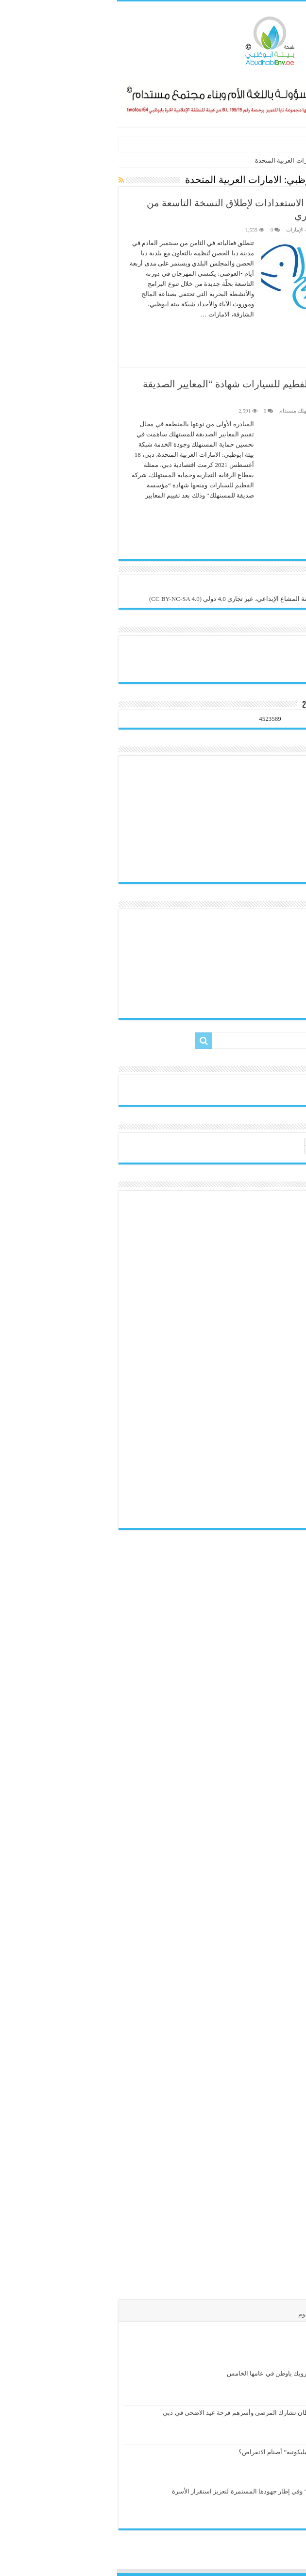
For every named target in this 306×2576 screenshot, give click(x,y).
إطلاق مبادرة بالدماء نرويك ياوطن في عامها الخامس (178, 2373)
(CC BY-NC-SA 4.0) (58, 598)
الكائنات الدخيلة (266, 144)
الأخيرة (288, 2314)
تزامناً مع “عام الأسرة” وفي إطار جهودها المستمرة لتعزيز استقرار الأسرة (150, 2491)
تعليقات (225, 2314)
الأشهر (256, 2314)
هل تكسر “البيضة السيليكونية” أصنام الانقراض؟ (183, 2452)
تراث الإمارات (184, 230)
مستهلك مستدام (180, 411)
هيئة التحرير (276, 230)
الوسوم (191, 2314)
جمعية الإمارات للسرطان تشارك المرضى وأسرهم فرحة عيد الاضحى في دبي (146, 2412)
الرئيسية (290, 160)
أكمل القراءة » (271, 331)
